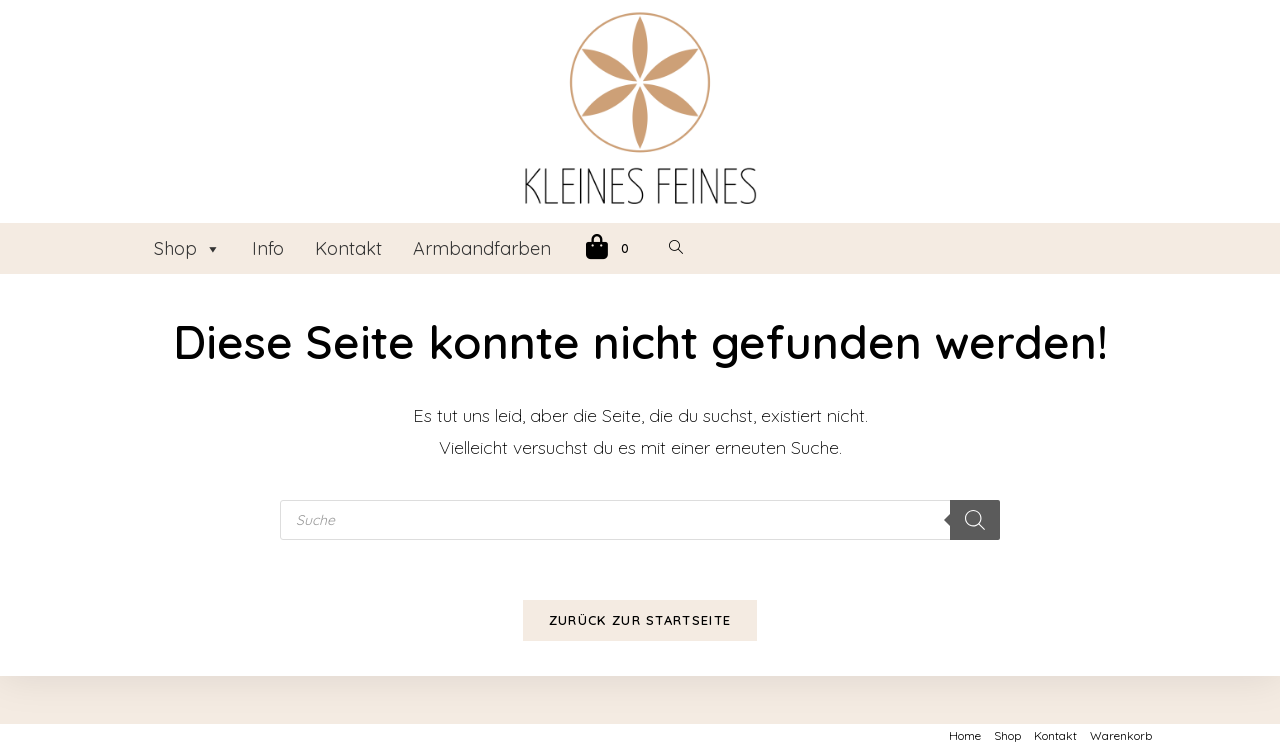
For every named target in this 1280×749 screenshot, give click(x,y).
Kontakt (348, 248)
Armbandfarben (482, 248)
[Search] (975, 520)
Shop (187, 248)
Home (965, 735)
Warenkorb (1121, 735)
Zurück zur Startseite (640, 620)
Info (268, 248)
